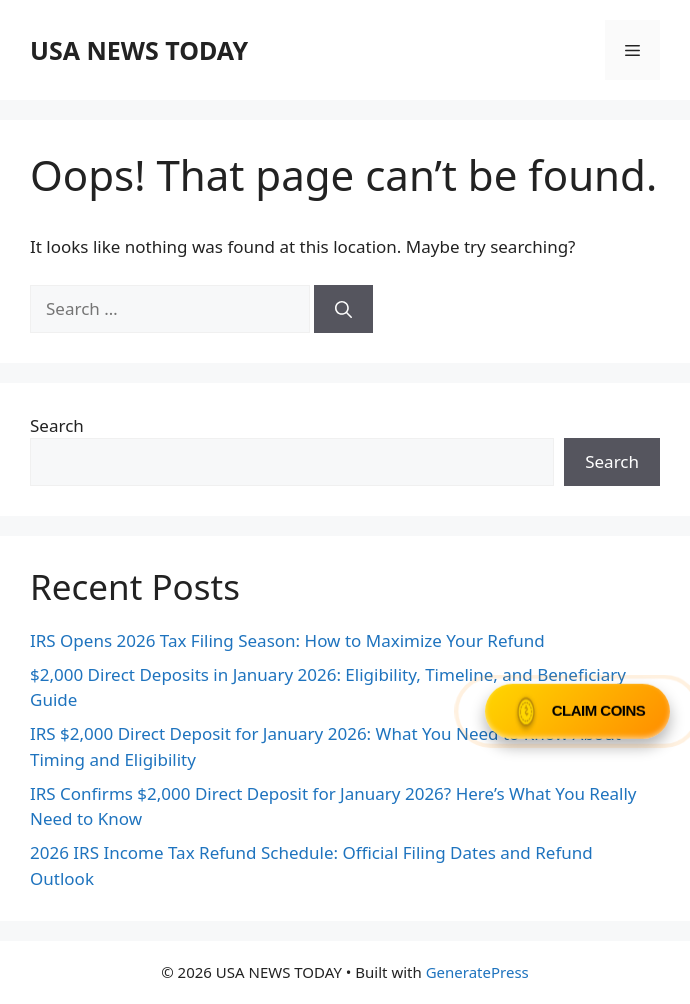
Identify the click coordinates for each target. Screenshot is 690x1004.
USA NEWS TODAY (139, 50)
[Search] (343, 309)
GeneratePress (477, 972)
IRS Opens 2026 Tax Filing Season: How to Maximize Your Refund (287, 640)
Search (57, 425)
